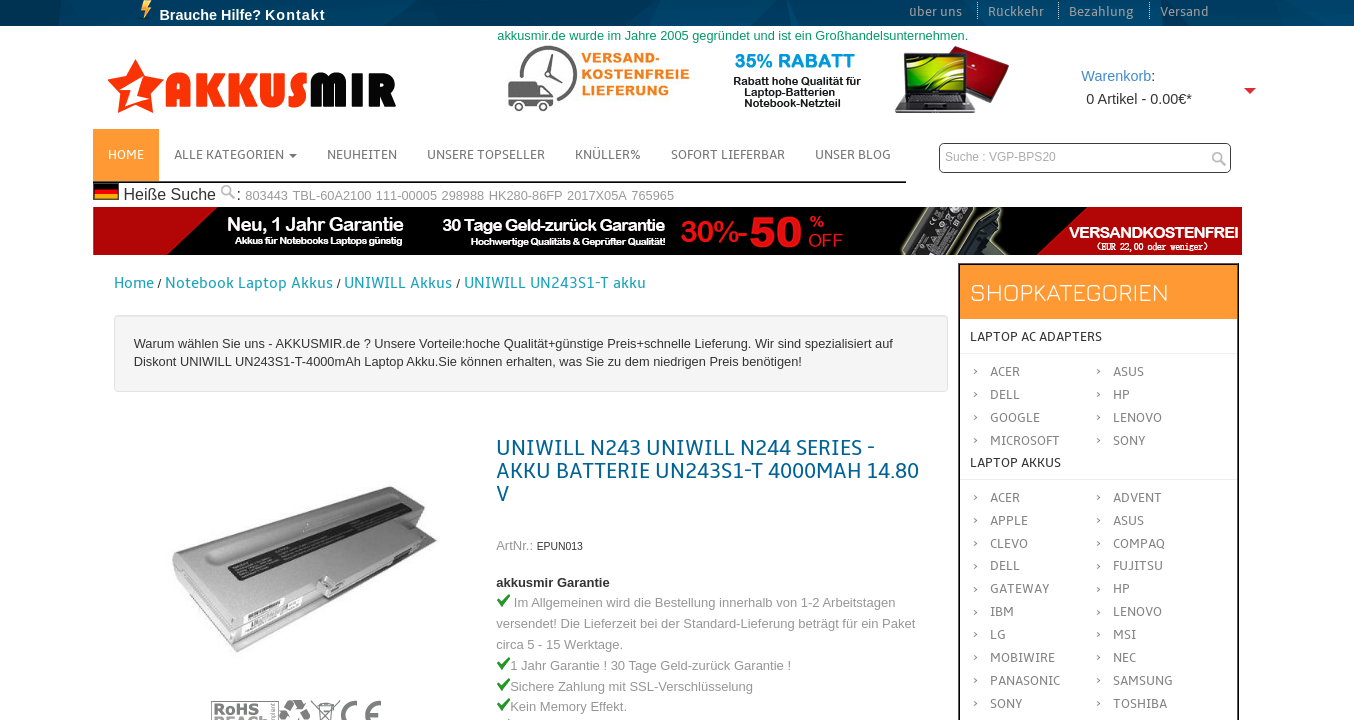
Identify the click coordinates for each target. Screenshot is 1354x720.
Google (1015, 418)
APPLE (1009, 521)
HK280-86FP (526, 195)
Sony (1129, 441)
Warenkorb (1116, 76)
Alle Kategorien (235, 155)
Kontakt (295, 15)
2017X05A (597, 195)
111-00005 (406, 195)
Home (126, 155)
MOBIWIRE (1022, 658)
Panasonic (1025, 681)
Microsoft (1025, 441)
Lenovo (1137, 418)
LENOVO (1137, 612)
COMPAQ (1139, 544)
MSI (1124, 635)
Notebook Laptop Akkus (249, 283)
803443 (266, 195)
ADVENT (1137, 498)
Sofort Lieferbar (728, 155)
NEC (1124, 658)
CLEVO (1009, 544)
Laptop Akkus (1015, 463)
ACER (1005, 498)
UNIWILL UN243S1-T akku (555, 283)
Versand (1184, 12)
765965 (652, 195)
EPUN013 (560, 546)
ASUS (1128, 521)
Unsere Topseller (486, 155)
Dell (1005, 395)
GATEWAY (1020, 589)
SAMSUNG (1143, 681)
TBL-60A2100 (331, 195)
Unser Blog (853, 155)
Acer (1005, 372)
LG (998, 635)
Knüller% (608, 155)
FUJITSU (1138, 566)
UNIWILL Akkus (398, 283)
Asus (1128, 372)
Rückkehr (1016, 12)
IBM (1002, 612)
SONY (1006, 704)
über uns (935, 12)
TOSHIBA (1140, 704)
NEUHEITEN (362, 155)
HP (1121, 395)
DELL (1005, 566)
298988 (463, 195)
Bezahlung (1101, 12)
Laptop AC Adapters (1036, 337)
